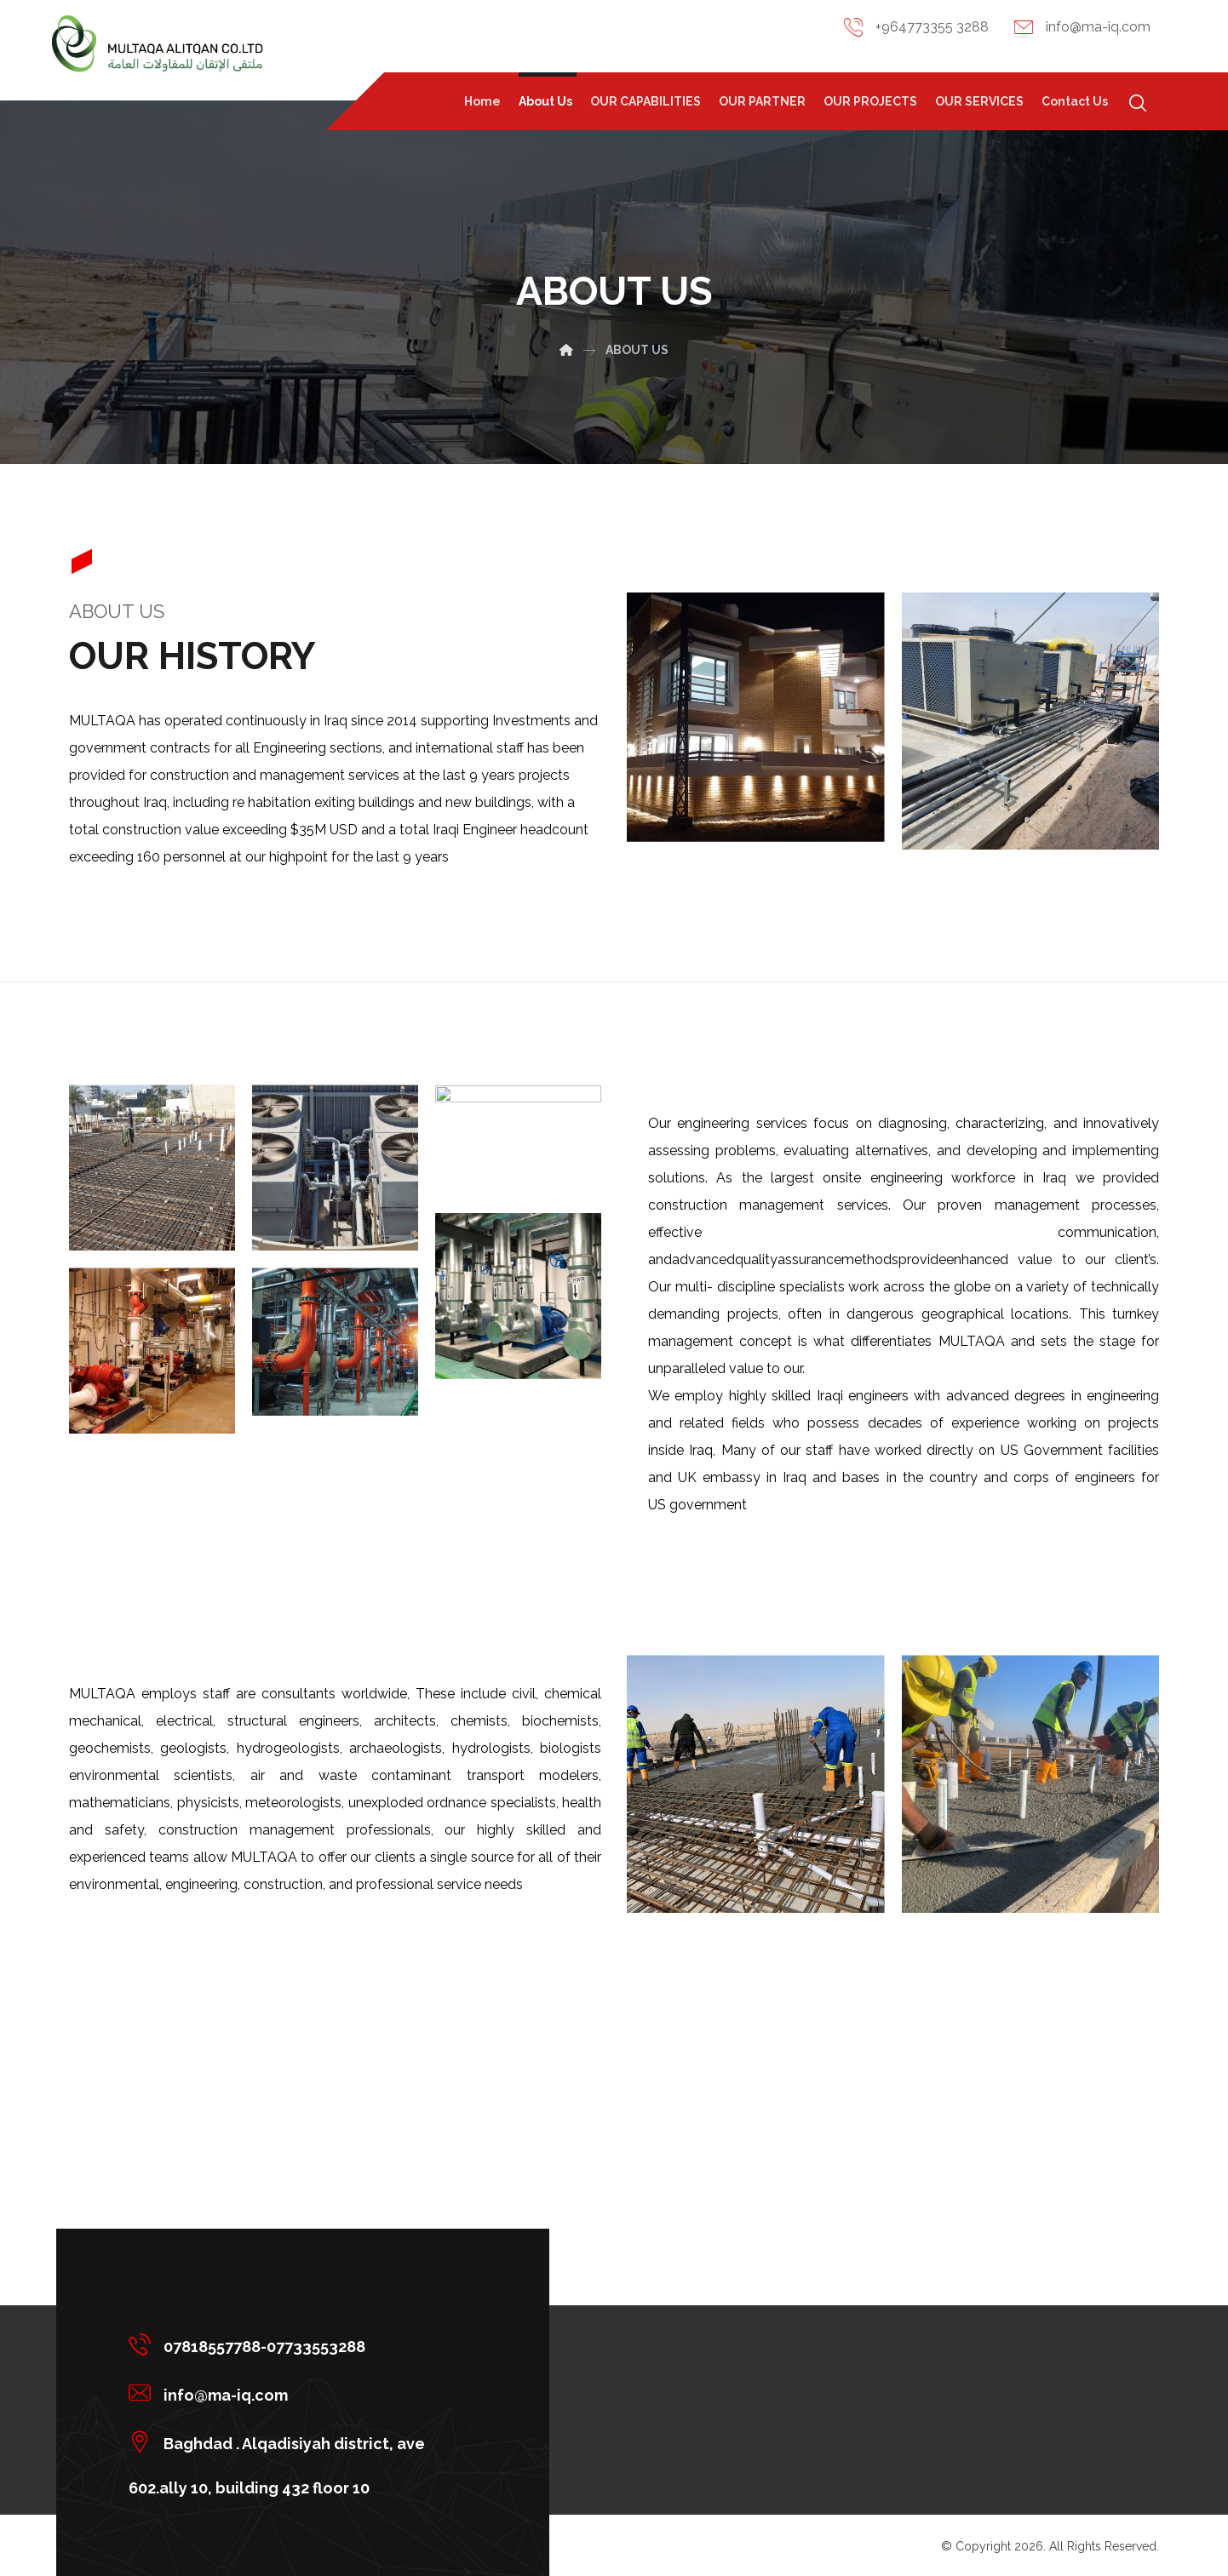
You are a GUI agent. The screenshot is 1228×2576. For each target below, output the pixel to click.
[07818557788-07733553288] (296, 2344)
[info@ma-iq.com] (296, 2393)
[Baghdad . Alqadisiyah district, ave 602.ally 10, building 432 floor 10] (296, 2441)
